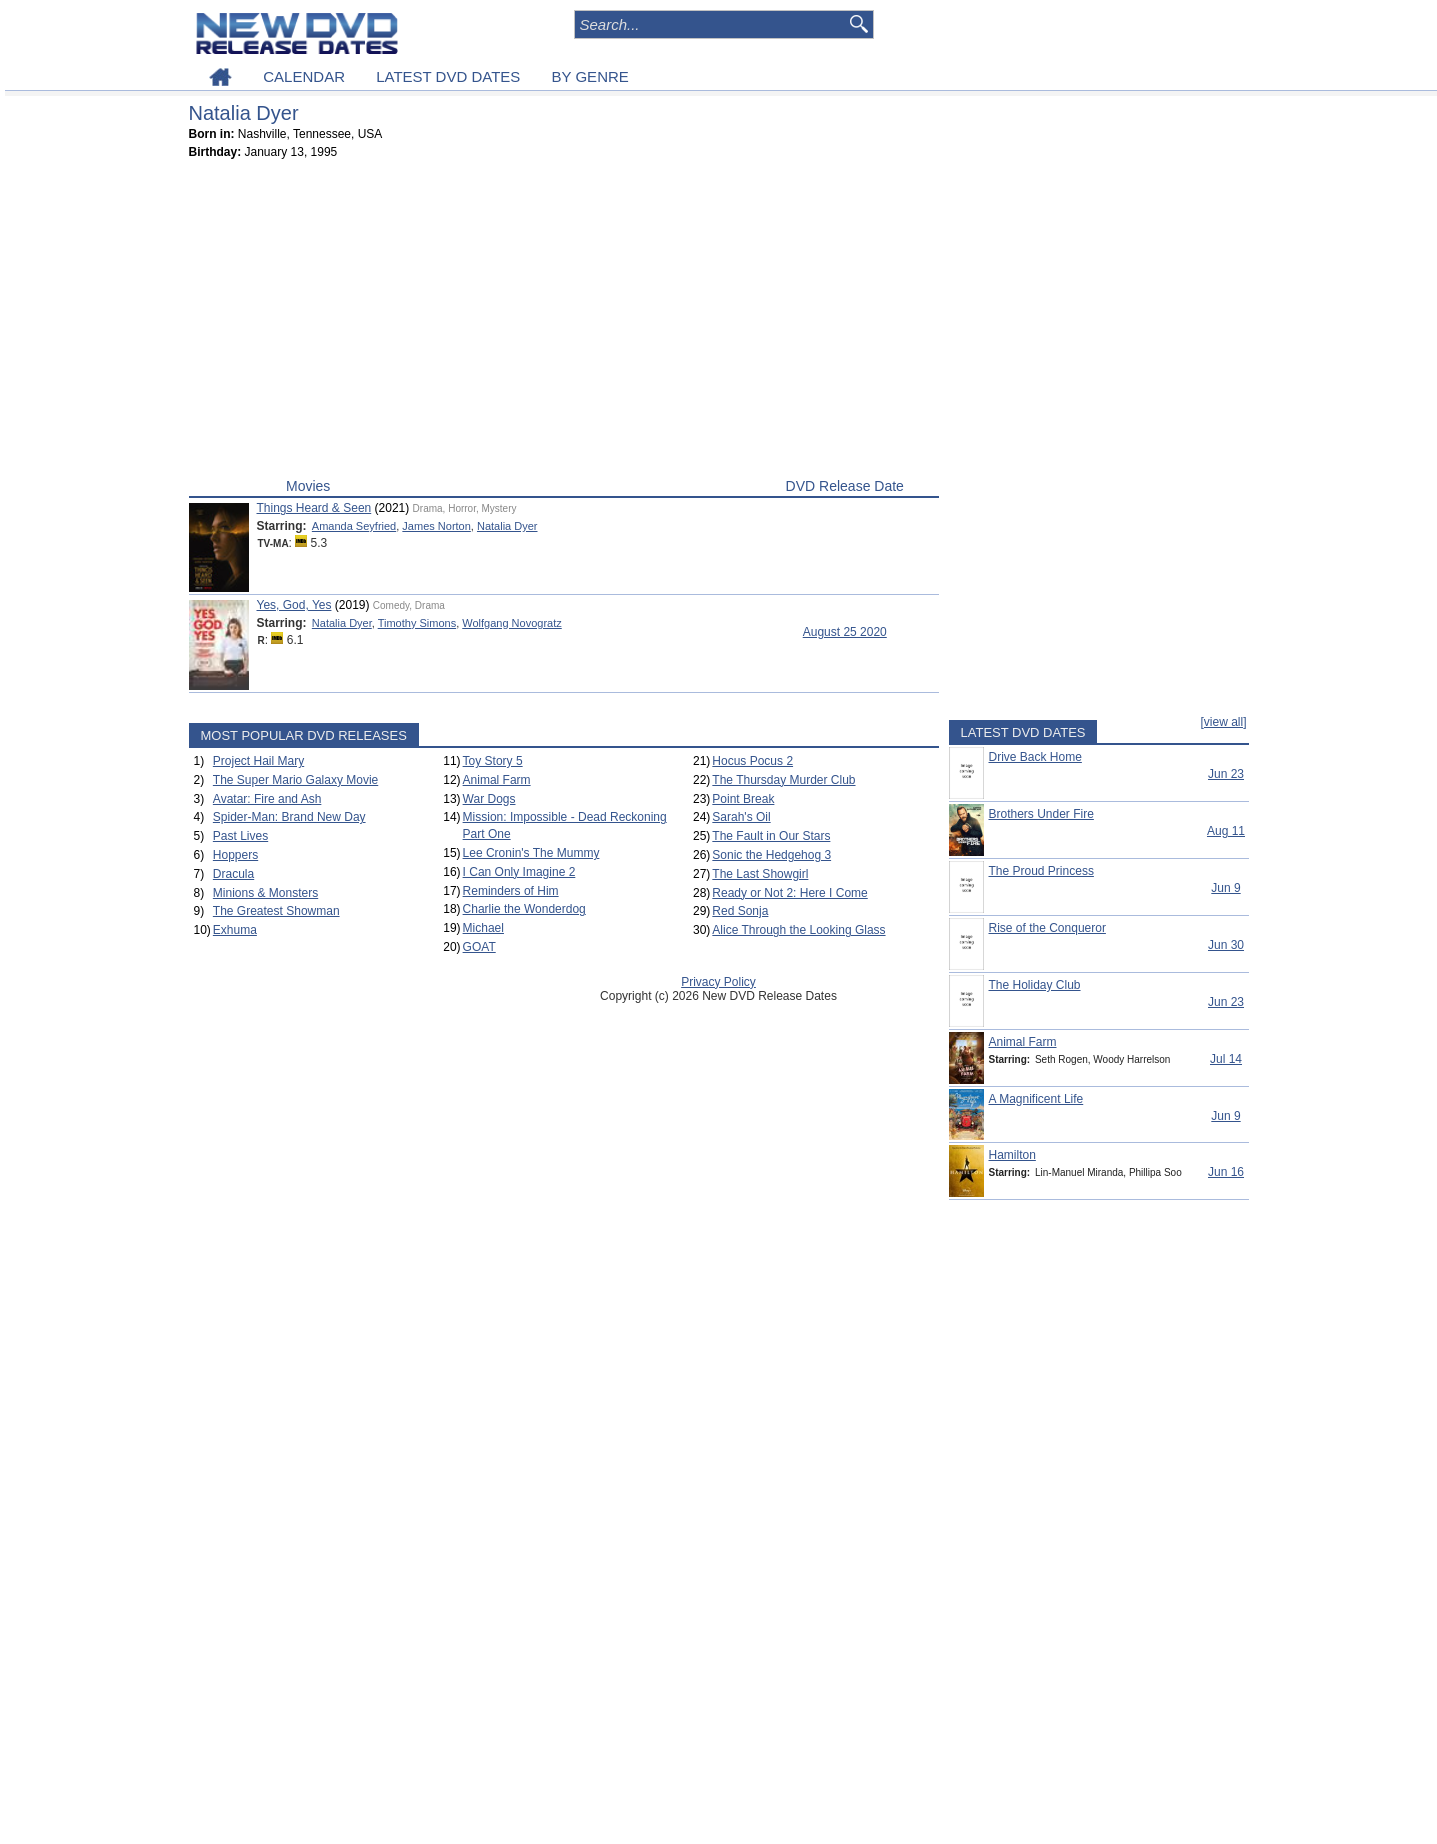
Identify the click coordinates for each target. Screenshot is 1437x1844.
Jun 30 (1226, 945)
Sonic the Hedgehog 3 (771, 855)
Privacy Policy (718, 982)
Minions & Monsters (265, 893)
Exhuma (235, 930)
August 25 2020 (845, 632)
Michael (483, 928)
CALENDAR (304, 76)
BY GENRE (590, 76)
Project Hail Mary (258, 761)
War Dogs (489, 799)
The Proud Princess (1041, 871)
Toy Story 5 (493, 761)
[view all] (1223, 722)
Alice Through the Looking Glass (798, 930)
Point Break (743, 799)
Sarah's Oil (741, 817)
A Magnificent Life (1036, 1099)
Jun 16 (1226, 1172)
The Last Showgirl (760, 874)
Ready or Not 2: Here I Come (789, 893)
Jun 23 (1226, 774)
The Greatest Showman (276, 911)
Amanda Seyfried (354, 526)
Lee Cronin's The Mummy (531, 853)
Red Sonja (740, 911)
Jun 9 (1225, 888)
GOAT (479, 947)
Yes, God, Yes (294, 605)
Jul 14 (1226, 1059)
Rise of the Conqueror (1047, 928)
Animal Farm (497, 780)
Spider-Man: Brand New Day (289, 817)
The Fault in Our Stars (771, 836)
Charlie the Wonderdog (524, 909)
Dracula (233, 874)
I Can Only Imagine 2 (519, 872)
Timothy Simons (417, 623)
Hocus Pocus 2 (752, 761)
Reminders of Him (511, 891)
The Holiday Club (1035, 985)
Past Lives (240, 836)
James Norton (436, 526)
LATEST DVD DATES (448, 76)
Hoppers (235, 855)
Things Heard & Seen (314, 508)
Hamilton (1012, 1155)
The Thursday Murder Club (783, 780)
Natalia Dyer (507, 526)
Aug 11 (1226, 831)
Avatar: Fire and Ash (267, 799)
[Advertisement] (564, 323)
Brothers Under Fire (1041, 814)
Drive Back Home (1035, 757)
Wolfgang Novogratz (511, 623)
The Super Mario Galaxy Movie (295, 780)
